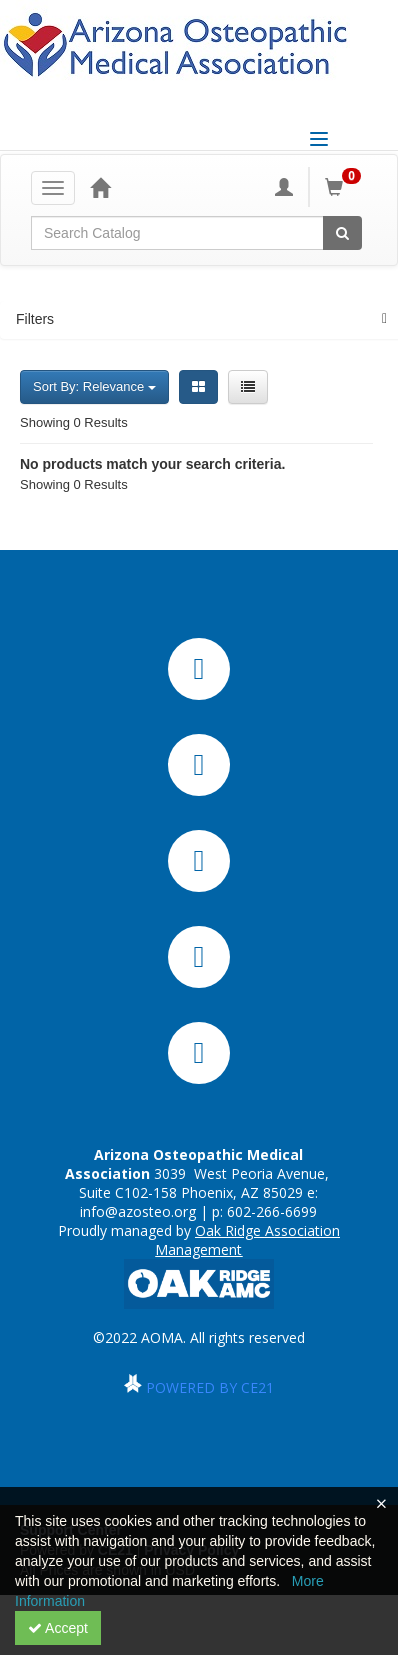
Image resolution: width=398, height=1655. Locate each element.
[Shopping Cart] (346, 187)
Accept (58, 1628)
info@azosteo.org (138, 1211)
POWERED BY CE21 (210, 1387)
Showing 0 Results (74, 422)
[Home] (100, 187)
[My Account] (284, 187)
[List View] (248, 387)
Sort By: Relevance (94, 386)
